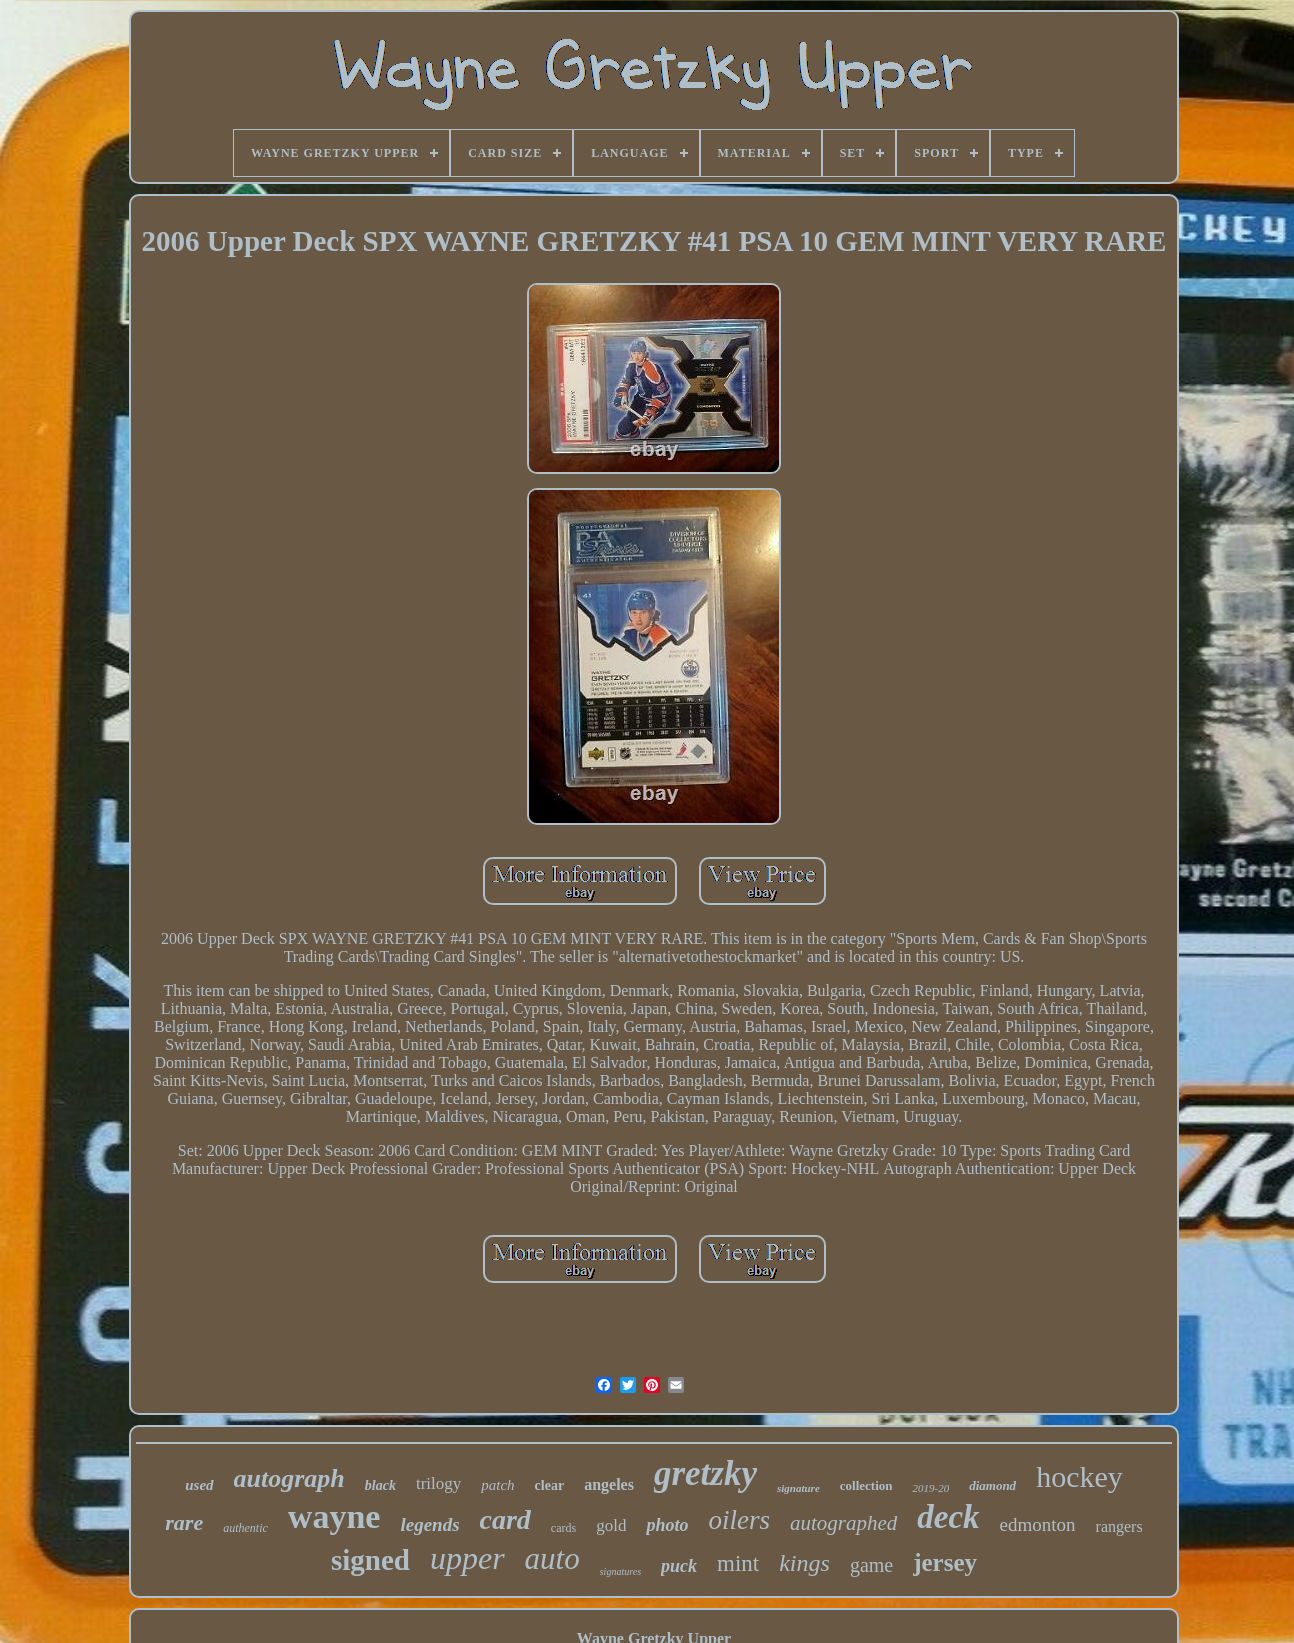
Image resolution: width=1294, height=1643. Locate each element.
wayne (334, 1516)
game (871, 1565)
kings (804, 1563)
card (505, 1519)
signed (370, 1560)
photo (667, 1525)
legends (429, 1524)
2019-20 (930, 1488)
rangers (1119, 1526)
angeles (609, 1484)
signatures (620, 1571)
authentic (245, 1528)
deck (948, 1517)
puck (679, 1566)
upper (467, 1558)
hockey (1079, 1476)
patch (497, 1485)
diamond (992, 1485)
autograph (289, 1478)
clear (550, 1485)
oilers (739, 1520)
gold (611, 1525)
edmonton (1038, 1524)
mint (738, 1563)
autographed (843, 1523)
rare (184, 1522)
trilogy (438, 1483)
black (380, 1485)
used (199, 1485)
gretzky (705, 1473)
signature (798, 1488)
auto (552, 1558)
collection (866, 1485)
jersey (945, 1562)
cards (563, 1528)
